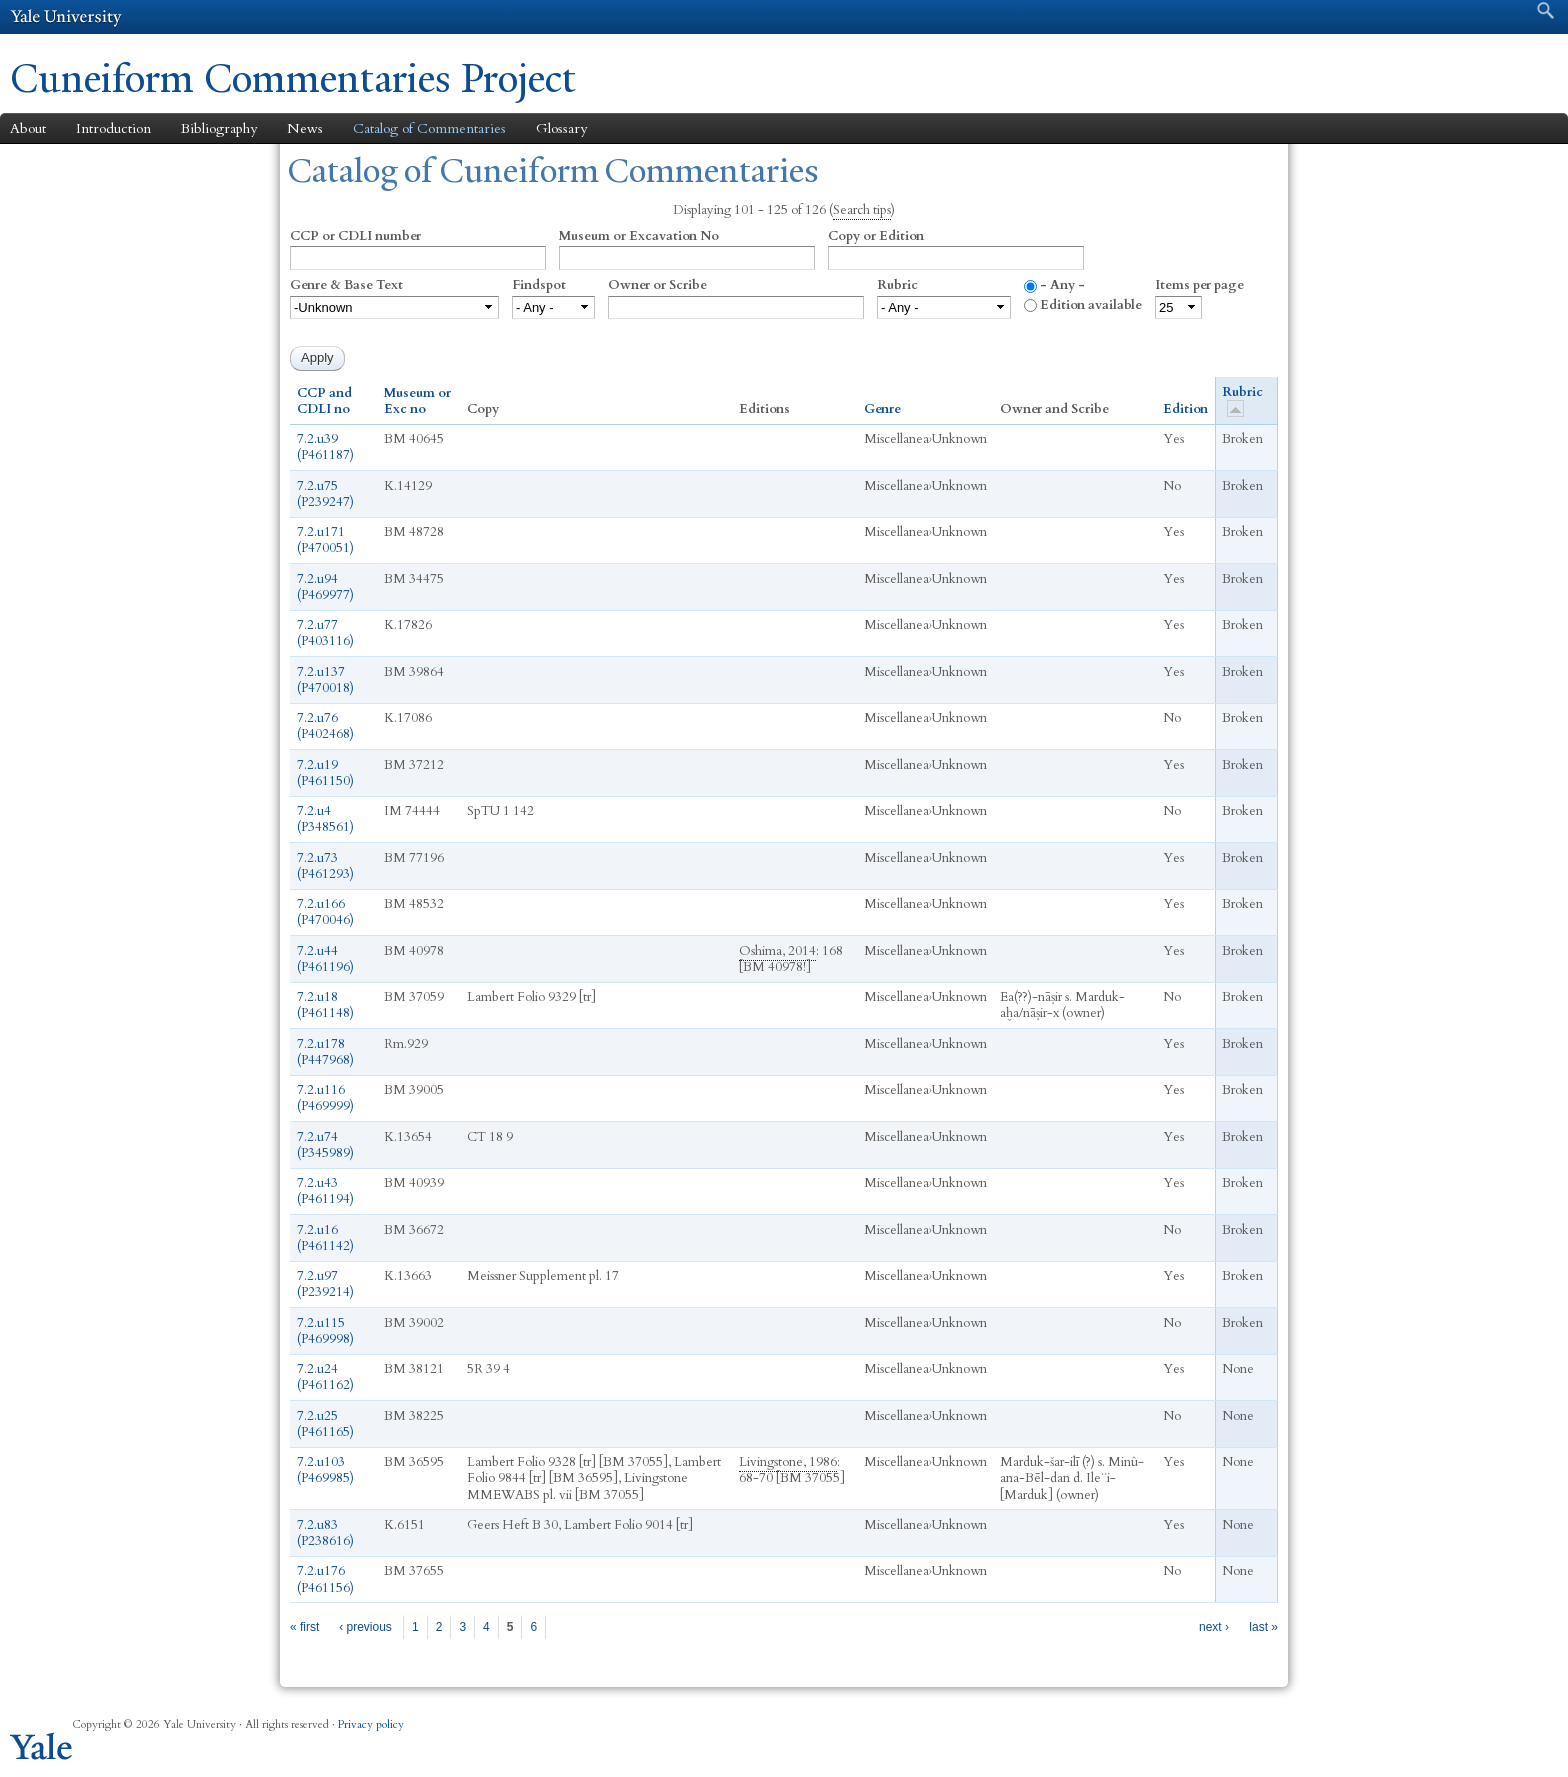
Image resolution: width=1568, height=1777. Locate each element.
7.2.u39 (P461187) (325, 447)
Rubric (897, 285)
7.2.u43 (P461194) (325, 1191)
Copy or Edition (876, 236)
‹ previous (365, 1627)
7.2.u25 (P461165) (325, 1424)
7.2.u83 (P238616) (325, 1533)
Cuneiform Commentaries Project (293, 78)
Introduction (113, 128)
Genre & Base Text (346, 285)
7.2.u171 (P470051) (325, 540)
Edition (1185, 409)
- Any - (1062, 285)
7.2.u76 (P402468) (325, 726)
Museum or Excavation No (639, 236)
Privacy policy (371, 1724)
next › (1214, 1627)
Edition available (1091, 305)
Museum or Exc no (417, 401)
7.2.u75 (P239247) (325, 494)
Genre (882, 409)
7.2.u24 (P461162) (325, 1377)
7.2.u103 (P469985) (325, 1470)
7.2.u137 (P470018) (325, 680)
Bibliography (219, 128)
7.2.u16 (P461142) (325, 1238)
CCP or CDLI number (355, 236)
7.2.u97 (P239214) (325, 1284)
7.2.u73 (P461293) (325, 866)
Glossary (561, 128)
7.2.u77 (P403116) (325, 633)
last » (1263, 1627)
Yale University (66, 17)
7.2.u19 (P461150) (325, 773)
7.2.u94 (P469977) (325, 587)
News (305, 128)
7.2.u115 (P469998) (325, 1331)
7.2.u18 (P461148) (325, 1005)
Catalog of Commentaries (429, 128)
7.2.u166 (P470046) (325, 912)
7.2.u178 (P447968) (325, 1052)
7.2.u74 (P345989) (325, 1145)
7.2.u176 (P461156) (325, 1579)
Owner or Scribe (657, 285)
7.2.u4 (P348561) (325, 819)
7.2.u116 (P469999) (325, 1098)
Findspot (539, 285)
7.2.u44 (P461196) (325, 959)
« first (304, 1627)
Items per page (1199, 285)
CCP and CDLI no (324, 401)
